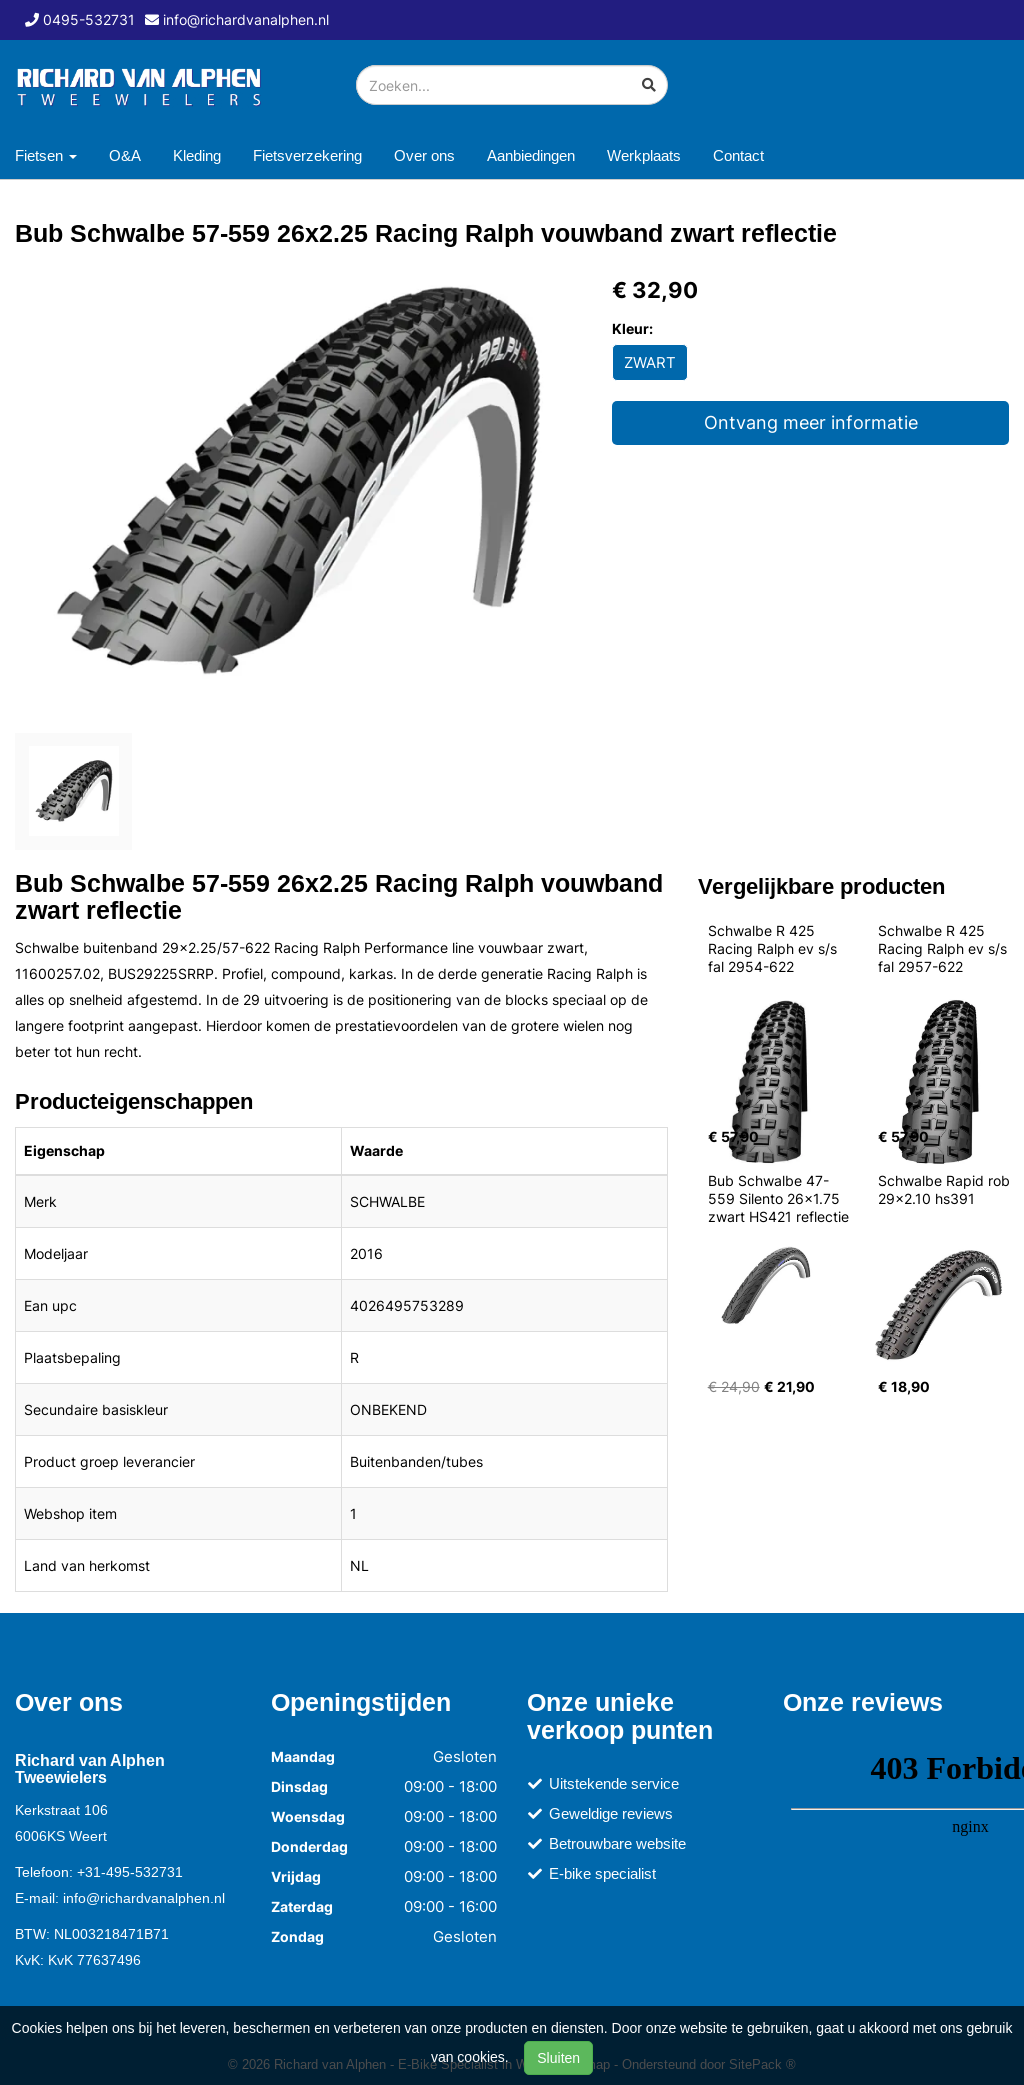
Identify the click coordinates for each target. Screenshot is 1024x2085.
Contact (738, 155)
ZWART (650, 362)
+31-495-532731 (130, 1872)
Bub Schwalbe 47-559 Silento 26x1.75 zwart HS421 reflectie (778, 1198)
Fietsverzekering (307, 155)
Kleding (197, 155)
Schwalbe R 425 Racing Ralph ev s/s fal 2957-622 (944, 948)
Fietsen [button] (46, 155)
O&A (125, 155)
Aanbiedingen (531, 155)
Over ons (424, 155)
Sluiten (558, 2058)
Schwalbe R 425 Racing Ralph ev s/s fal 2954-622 (774, 948)
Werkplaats (644, 155)
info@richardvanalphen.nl (144, 1898)
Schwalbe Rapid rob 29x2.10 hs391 (946, 1189)
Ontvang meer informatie (811, 422)
